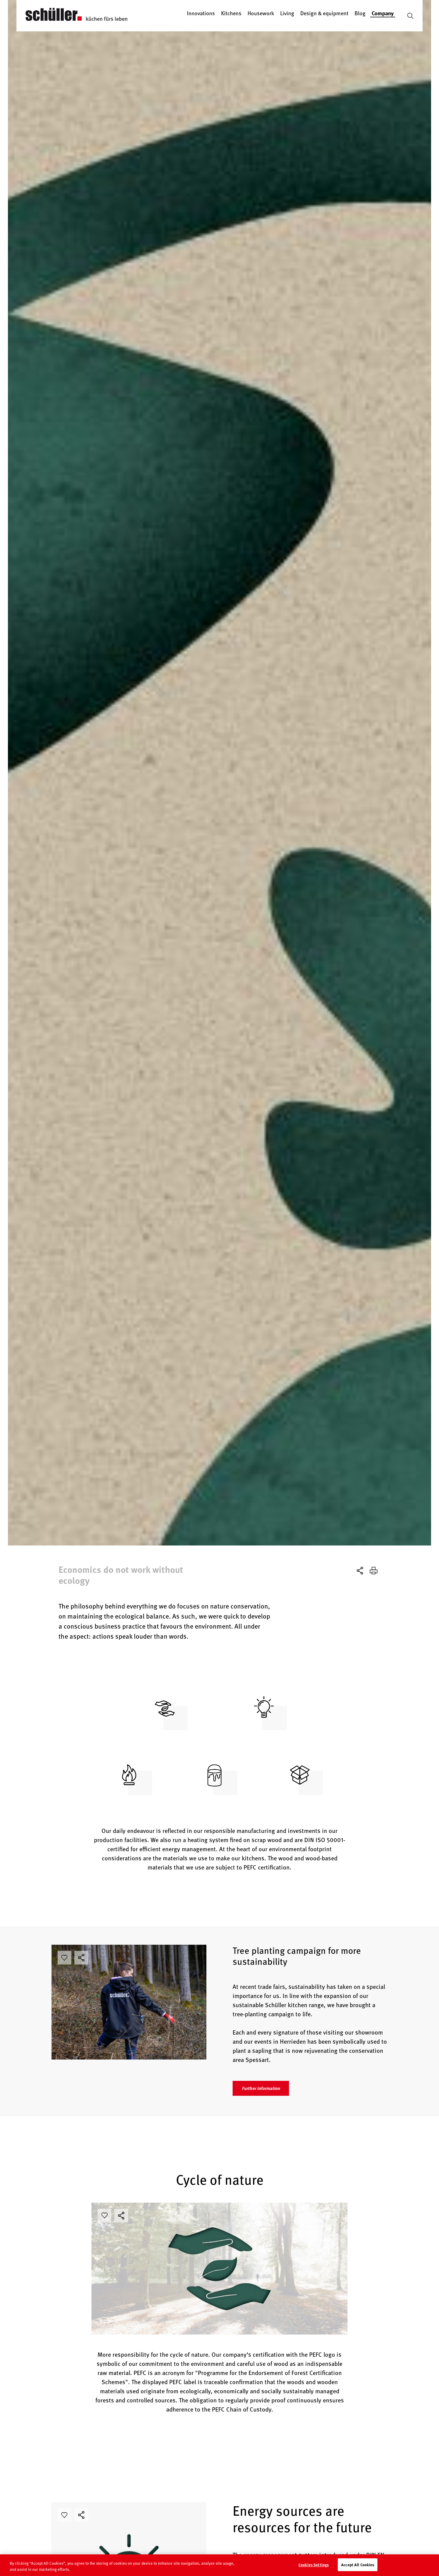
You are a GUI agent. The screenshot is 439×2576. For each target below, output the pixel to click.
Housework (261, 13)
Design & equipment (324, 13)
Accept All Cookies (357, 2569)
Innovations (201, 13)
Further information (261, 2088)
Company (383, 13)
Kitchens (231, 13)
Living (287, 13)
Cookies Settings (313, 2569)
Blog (360, 13)
